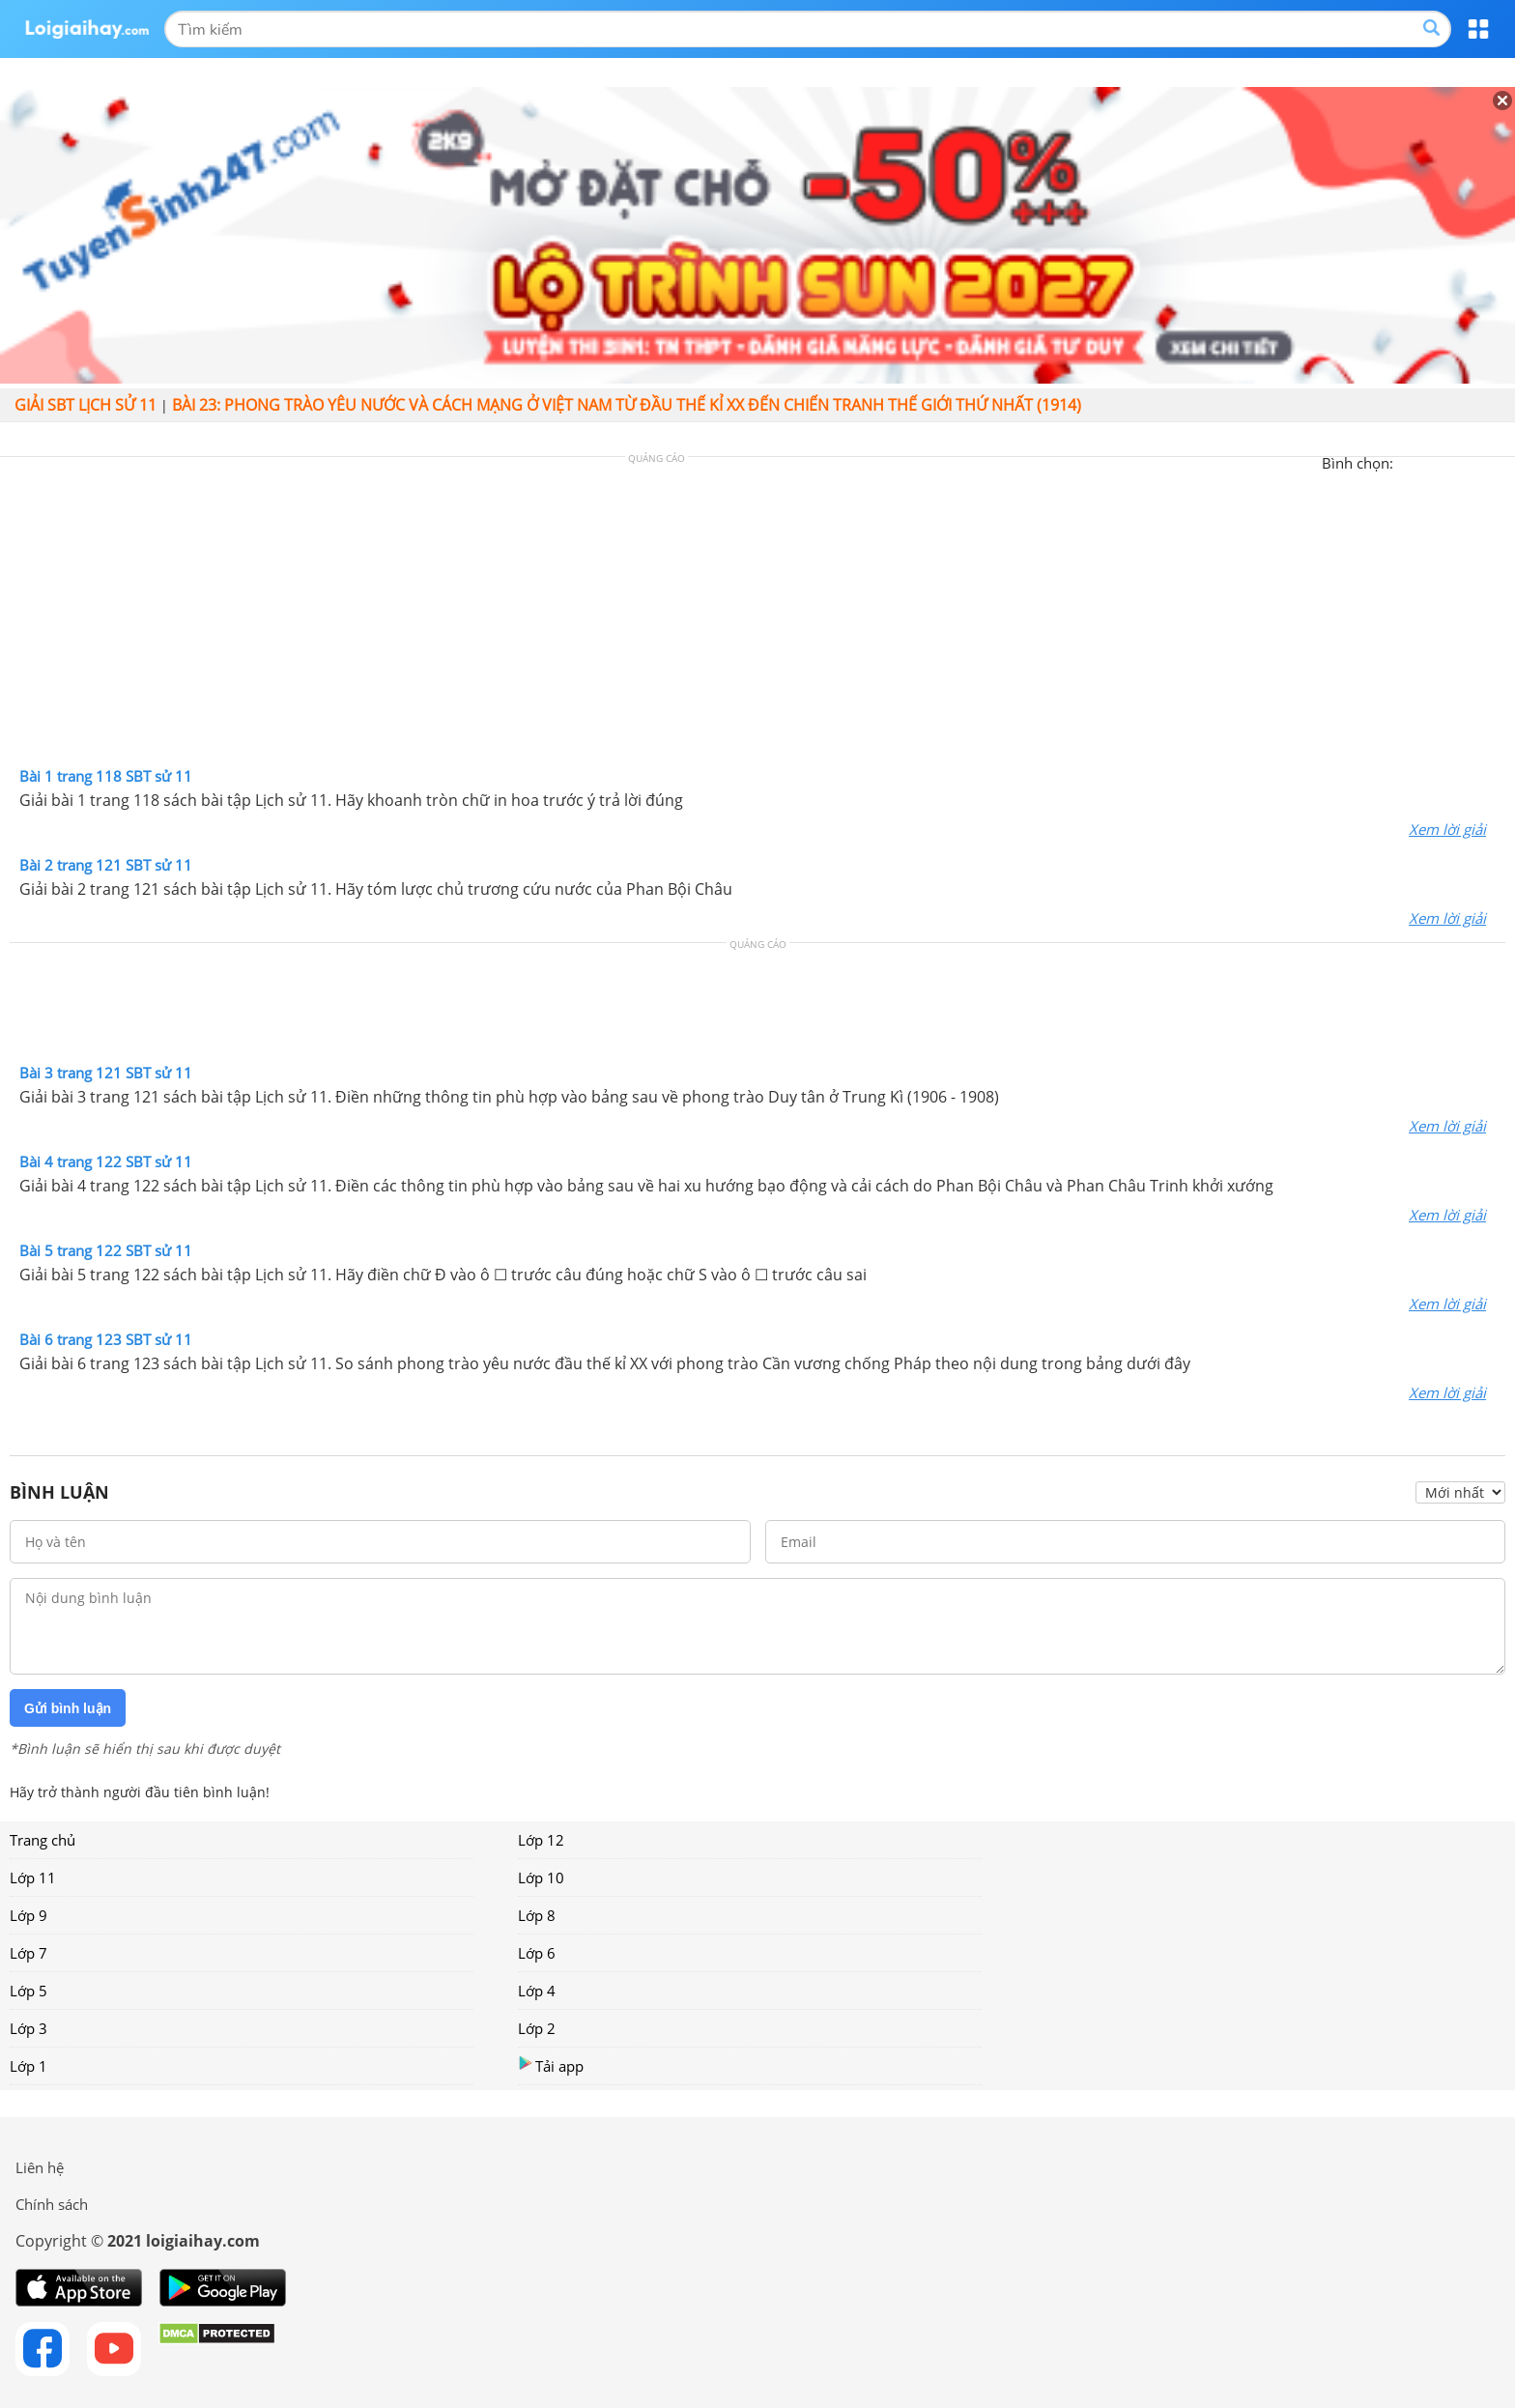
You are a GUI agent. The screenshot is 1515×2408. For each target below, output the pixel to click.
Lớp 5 (28, 1990)
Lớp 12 (541, 1839)
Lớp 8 (537, 1915)
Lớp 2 (537, 2028)
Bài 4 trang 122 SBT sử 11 (105, 1161)
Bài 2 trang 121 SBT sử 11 (105, 864)
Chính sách (51, 2204)
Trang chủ (42, 1839)
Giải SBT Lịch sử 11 (85, 405)
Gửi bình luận (67, 1708)
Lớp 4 (537, 1990)
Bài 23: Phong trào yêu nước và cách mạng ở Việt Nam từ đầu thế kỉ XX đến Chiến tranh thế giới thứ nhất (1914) (626, 405)
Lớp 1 (28, 2066)
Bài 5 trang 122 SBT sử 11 (105, 1250)
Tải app (551, 2065)
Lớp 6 (537, 1953)
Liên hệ (39, 2167)
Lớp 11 (33, 1877)
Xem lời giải (1447, 829)
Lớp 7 (28, 1953)
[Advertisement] (757, 616)
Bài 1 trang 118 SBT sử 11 (105, 776)
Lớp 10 (541, 1877)
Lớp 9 (28, 1915)
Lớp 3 (28, 2028)
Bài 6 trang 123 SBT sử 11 (105, 1339)
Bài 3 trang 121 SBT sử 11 (105, 1072)
